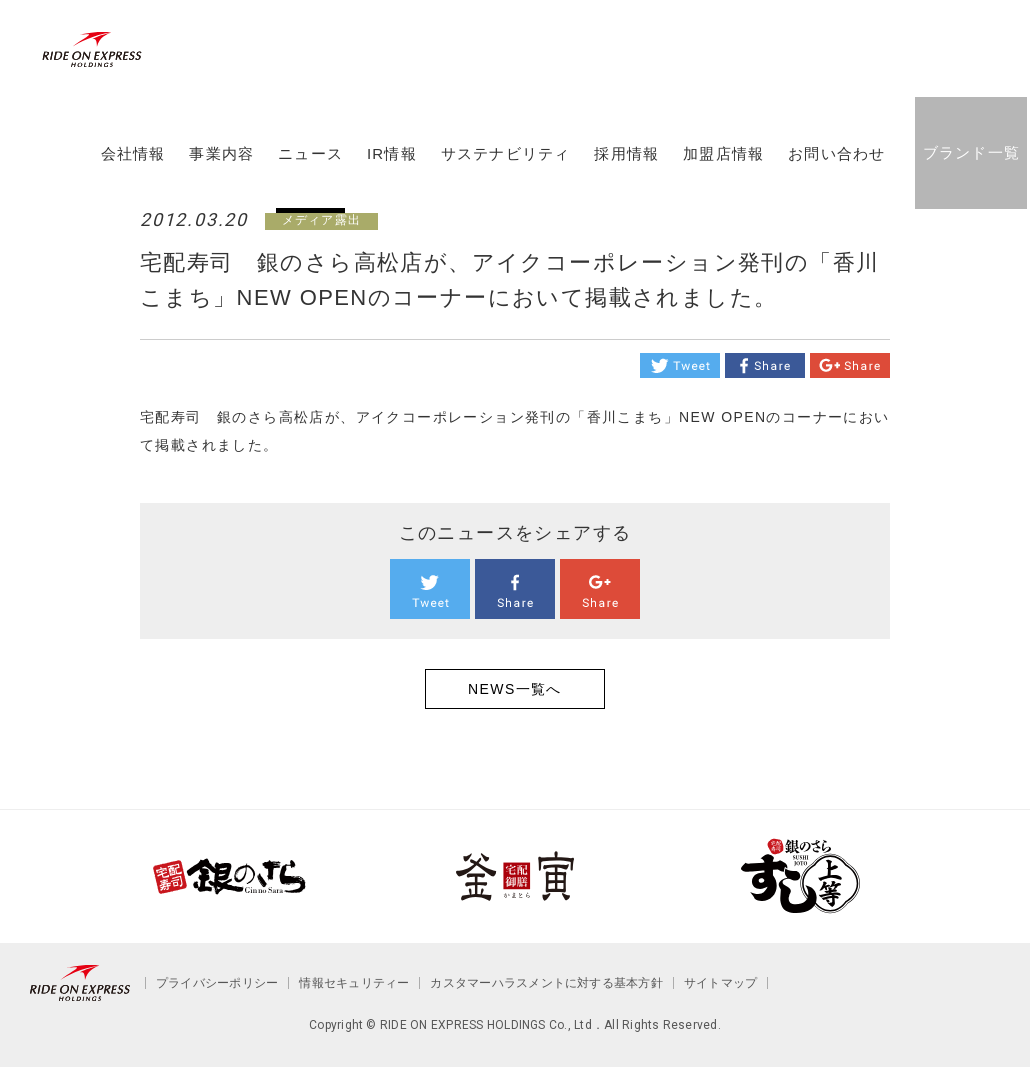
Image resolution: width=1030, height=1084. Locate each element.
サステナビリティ (504, 173)
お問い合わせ (835, 173)
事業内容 (220, 173)
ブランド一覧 (969, 171)
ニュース (309, 173)
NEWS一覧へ (515, 689)
